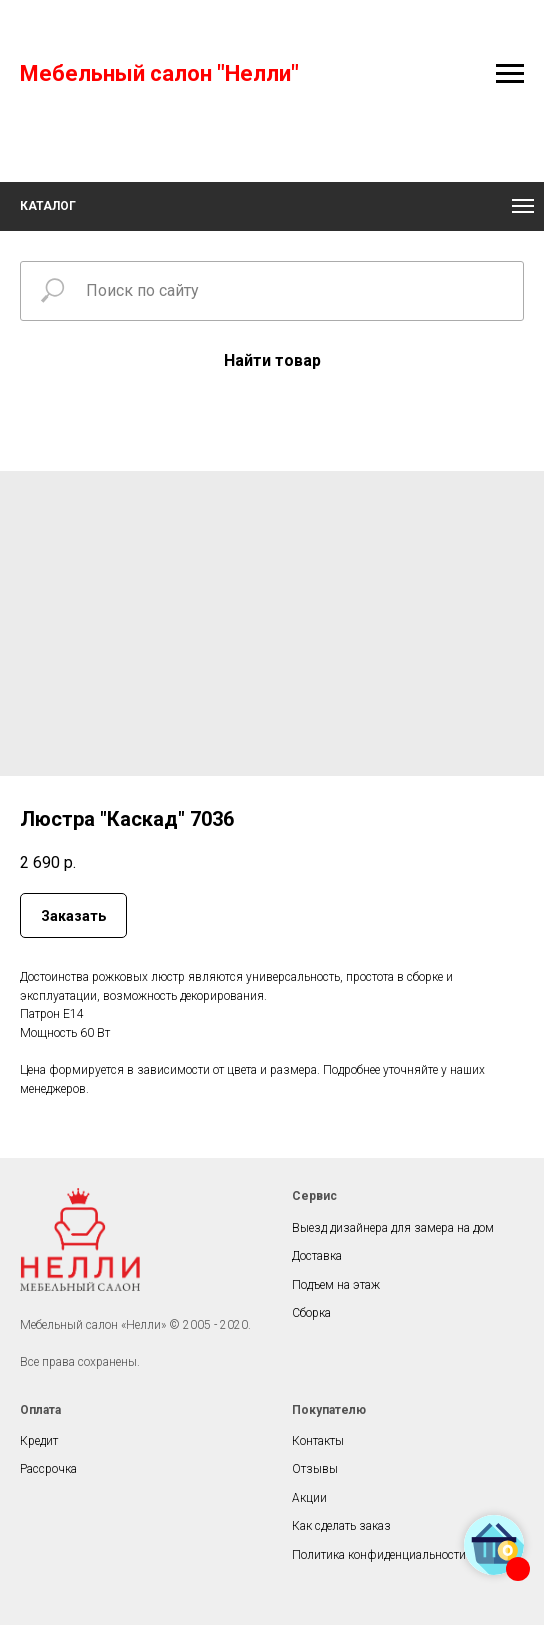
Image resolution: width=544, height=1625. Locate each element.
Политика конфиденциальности (379, 1555)
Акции (309, 1498)
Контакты (318, 1441)
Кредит (39, 1441)
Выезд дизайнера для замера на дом (393, 1228)
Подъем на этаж (336, 1285)
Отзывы (315, 1469)
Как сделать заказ (341, 1526)
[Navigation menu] (510, 74)
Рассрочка (48, 1469)
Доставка (317, 1256)
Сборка (311, 1313)
